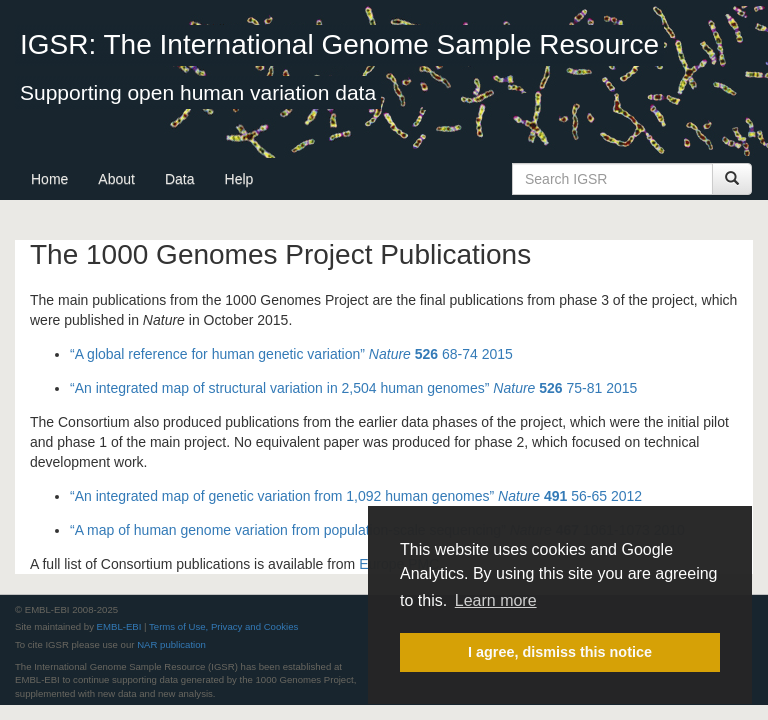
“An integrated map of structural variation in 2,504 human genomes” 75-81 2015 (353, 388)
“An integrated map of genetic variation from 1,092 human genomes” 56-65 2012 (356, 496)
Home (49, 179)
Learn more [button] (496, 600)
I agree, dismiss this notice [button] (560, 652)
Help (239, 179)
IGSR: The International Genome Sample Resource (339, 44)
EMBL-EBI (119, 626)
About (116, 179)
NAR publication (171, 644)
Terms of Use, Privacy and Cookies (223, 626)
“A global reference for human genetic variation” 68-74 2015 (291, 354)
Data (180, 179)
